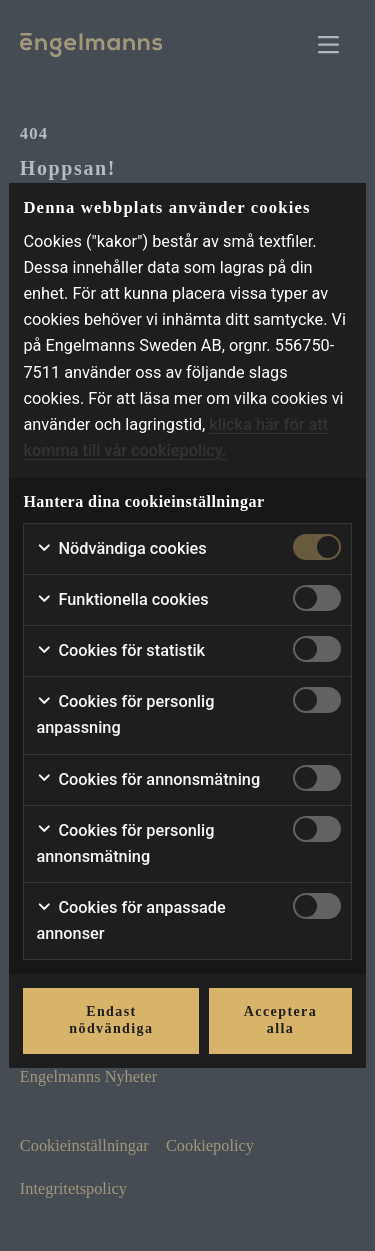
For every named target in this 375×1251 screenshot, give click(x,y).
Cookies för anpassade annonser (130, 920)
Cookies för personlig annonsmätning (125, 843)
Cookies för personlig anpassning (125, 714)
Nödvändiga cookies (121, 549)
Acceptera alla (280, 1020)
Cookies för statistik (120, 651)
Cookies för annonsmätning (148, 780)
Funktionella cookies (122, 600)
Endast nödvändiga (111, 1020)
